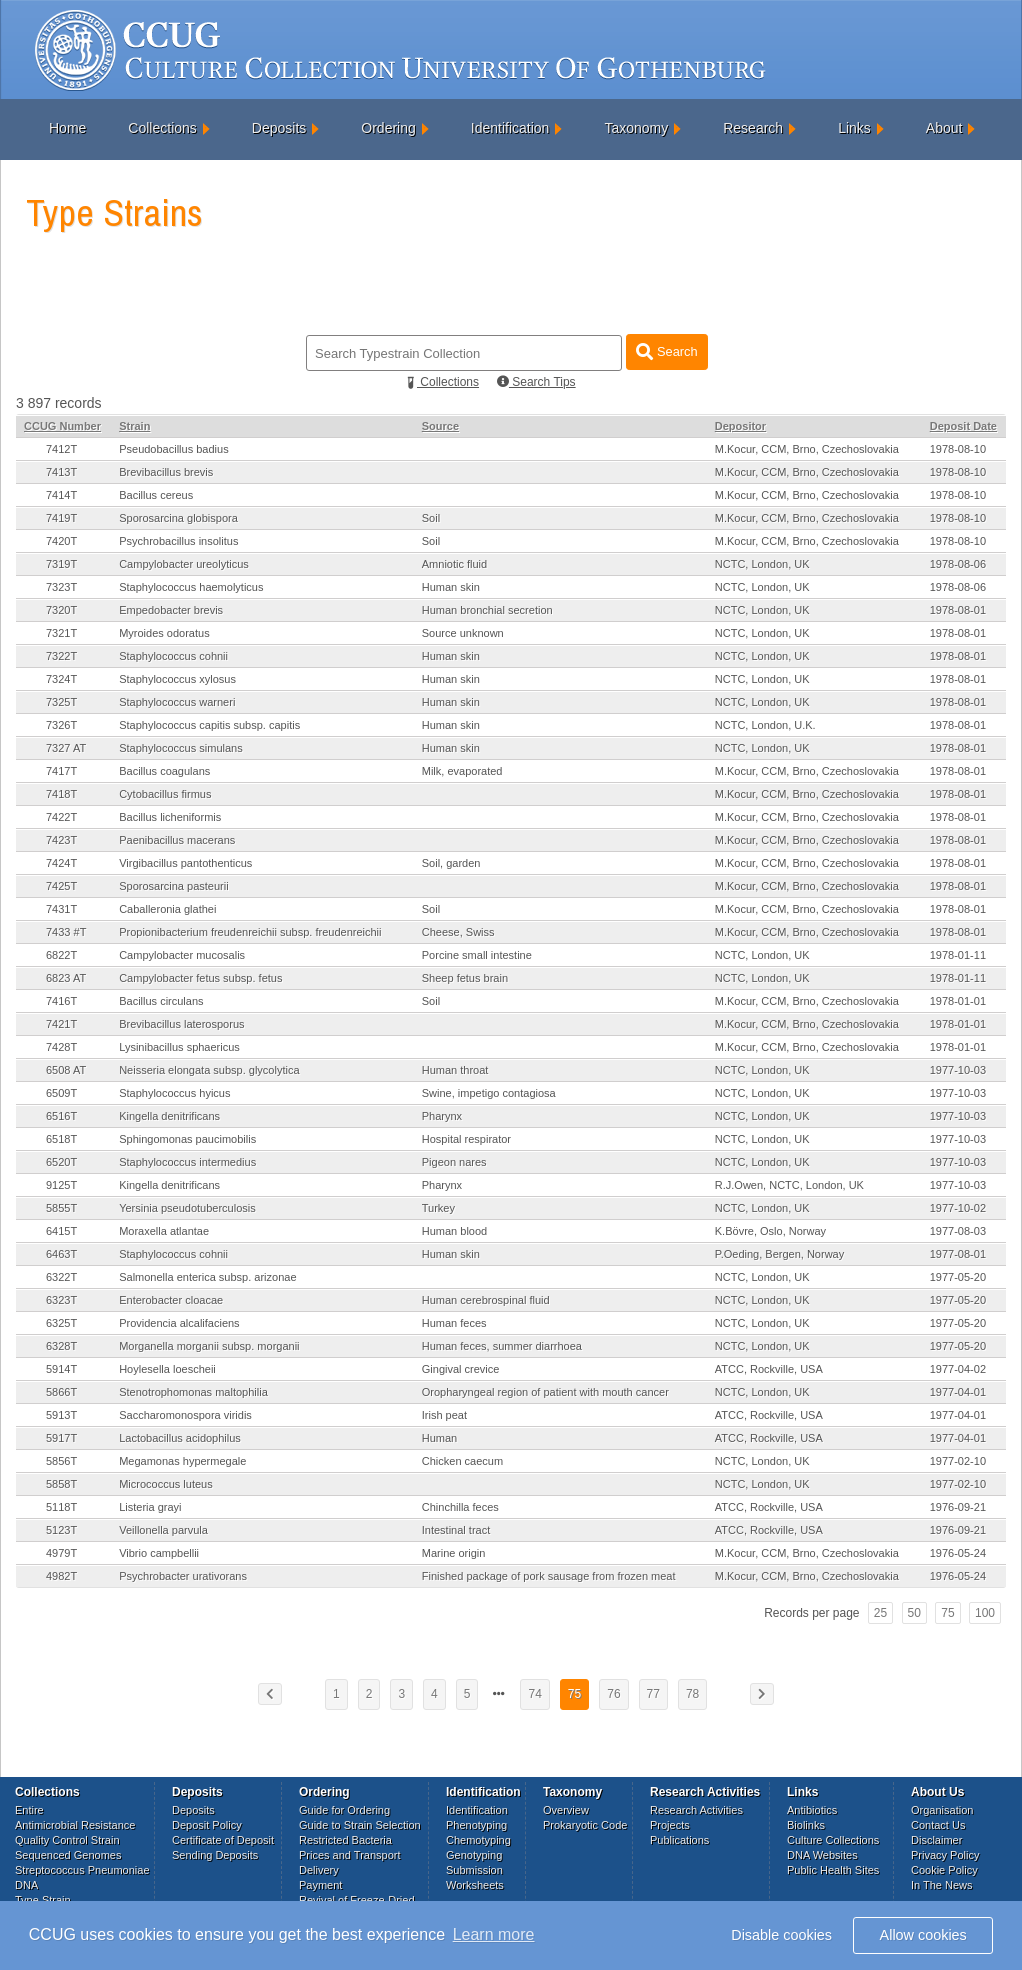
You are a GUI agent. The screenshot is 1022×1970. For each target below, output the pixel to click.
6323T (61, 1300)
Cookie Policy (944, 1870)
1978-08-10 (958, 449)
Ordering (388, 128)
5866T (61, 1392)
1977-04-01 (958, 1392)
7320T (61, 610)
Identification (510, 128)
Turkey (438, 1208)
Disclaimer (936, 1840)
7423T (61, 840)
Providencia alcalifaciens (179, 1323)
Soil (431, 518)
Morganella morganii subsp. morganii (209, 1346)
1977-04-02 (958, 1369)
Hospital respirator (466, 1139)
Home (67, 128)
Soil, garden (451, 863)
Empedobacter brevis (171, 610)
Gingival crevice (461, 1369)
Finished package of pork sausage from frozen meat (549, 1576)
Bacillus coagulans (164, 771)
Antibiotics (812, 1810)
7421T (61, 1024)
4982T (61, 1576)
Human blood (454, 1231)
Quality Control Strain (67, 1840)
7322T (61, 656)
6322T (61, 1277)
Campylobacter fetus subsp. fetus (200, 978)
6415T (61, 1231)
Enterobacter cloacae (171, 1300)
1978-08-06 (958, 564)
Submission (474, 1870)
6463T (61, 1254)
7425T (61, 886)
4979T (61, 1553)
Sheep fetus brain (465, 978)
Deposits (279, 128)
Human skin (451, 587)
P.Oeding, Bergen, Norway (779, 1254)
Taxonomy (636, 128)
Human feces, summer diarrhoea (502, 1346)
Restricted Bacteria (345, 1840)
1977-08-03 (958, 1231)
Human (439, 1438)
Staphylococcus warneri (177, 702)
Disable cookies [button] (781, 1935)
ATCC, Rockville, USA (769, 1369)
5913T (61, 1415)
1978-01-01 (958, 1001)
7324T (61, 679)
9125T (61, 1185)
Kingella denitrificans (169, 1116)
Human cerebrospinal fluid (486, 1300)
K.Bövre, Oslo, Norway (770, 1231)
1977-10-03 (958, 1070)
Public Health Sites (833, 1870)
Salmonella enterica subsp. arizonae (207, 1277)
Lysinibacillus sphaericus (179, 1047)
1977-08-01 (958, 1254)
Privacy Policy (945, 1855)
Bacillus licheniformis (170, 817)
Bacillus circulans (161, 1001)
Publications (679, 1840)
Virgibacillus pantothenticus (185, 863)
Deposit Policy (207, 1825)
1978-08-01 (958, 610)
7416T (61, 1001)
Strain (134, 426)
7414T (61, 495)
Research (753, 128)
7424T (61, 863)
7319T (61, 564)
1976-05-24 (958, 1553)
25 (880, 1613)
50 (914, 1613)
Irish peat (444, 1415)
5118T (61, 1507)
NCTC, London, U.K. (765, 725)
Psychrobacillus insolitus (178, 541)
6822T (61, 955)
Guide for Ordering (344, 1810)
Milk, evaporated (462, 771)
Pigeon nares (454, 1162)
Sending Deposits (215, 1855)
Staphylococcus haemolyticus (191, 587)
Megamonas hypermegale (182, 1461)
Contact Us (938, 1825)
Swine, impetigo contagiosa (489, 1093)
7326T (61, 725)
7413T (61, 472)
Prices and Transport (350, 1855)
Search (666, 351)
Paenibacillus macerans (177, 840)
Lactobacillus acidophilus (180, 1438)
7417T (61, 771)
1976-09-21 (958, 1507)
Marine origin (454, 1553)
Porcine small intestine (477, 955)
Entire (29, 1810)
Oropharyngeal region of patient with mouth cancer (545, 1392)
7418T (61, 794)
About (944, 128)
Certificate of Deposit (223, 1840)
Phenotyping (476, 1825)
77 (653, 1694)
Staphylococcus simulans (181, 748)
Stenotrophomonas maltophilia (193, 1392)
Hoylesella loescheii (167, 1369)
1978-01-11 (958, 955)
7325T (61, 702)
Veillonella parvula (163, 1530)
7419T (61, 518)
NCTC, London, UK (762, 564)
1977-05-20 (958, 1277)
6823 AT (66, 978)
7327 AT (66, 748)
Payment (320, 1885)
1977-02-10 (958, 1461)
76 (613, 1694)
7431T (61, 909)
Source (440, 426)
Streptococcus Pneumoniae (82, 1870)
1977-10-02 (958, 1208)
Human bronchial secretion (487, 610)
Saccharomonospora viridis (185, 1415)
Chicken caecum (462, 1461)
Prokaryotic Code (585, 1825)
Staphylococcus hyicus (174, 1093)
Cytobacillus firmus (165, 794)
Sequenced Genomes (68, 1855)
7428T (61, 1047)
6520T (61, 1162)
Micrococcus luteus (166, 1484)
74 (534, 1694)
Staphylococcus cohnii (173, 656)
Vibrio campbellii (159, 1553)
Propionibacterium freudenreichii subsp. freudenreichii (250, 932)
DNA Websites (822, 1855)
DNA (26, 1885)
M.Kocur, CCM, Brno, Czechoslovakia (807, 449)
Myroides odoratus (164, 633)
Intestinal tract (456, 1530)
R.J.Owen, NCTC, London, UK (789, 1185)
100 (985, 1613)
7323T (61, 587)
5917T (61, 1438)
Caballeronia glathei (167, 909)
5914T (61, 1369)
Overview (566, 1810)
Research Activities (696, 1810)
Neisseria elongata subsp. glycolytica (209, 1070)
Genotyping (474, 1855)
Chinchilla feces (460, 1507)
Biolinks (806, 1825)
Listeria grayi (150, 1507)
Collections (162, 128)
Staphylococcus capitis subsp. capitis (209, 725)
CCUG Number (62, 426)
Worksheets (475, 1885)
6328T (61, 1346)
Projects (670, 1825)
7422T (61, 817)
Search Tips (536, 382)
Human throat (455, 1070)
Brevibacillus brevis (166, 472)
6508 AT (66, 1070)
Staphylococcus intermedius (187, 1162)
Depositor (740, 426)
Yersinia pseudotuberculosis (187, 1208)
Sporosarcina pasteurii (173, 886)
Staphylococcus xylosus (177, 679)
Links (854, 128)
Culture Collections (833, 1840)
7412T (61, 449)
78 (692, 1694)
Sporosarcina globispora (178, 518)
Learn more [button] (494, 1934)
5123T (61, 1530)
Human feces (454, 1323)
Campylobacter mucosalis (182, 955)
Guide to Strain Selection (360, 1825)
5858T (61, 1484)
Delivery (319, 1870)
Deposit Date (963, 426)
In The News (942, 1885)
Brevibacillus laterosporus (181, 1024)
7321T (61, 633)
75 (947, 1613)
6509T (61, 1093)
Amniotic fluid (454, 564)
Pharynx (442, 1116)
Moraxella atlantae (164, 1231)
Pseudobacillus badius (173, 449)
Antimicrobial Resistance (75, 1825)
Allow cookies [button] (923, 1935)
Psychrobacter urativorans (183, 1576)
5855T (61, 1208)
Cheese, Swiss (458, 932)
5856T (61, 1461)
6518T (61, 1139)
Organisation (942, 1810)
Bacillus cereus (156, 495)
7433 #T (66, 932)
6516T (61, 1116)
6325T (61, 1323)
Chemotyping (478, 1840)
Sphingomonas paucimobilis (187, 1139)
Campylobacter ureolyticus (184, 564)
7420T (61, 541)
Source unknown (463, 633)
